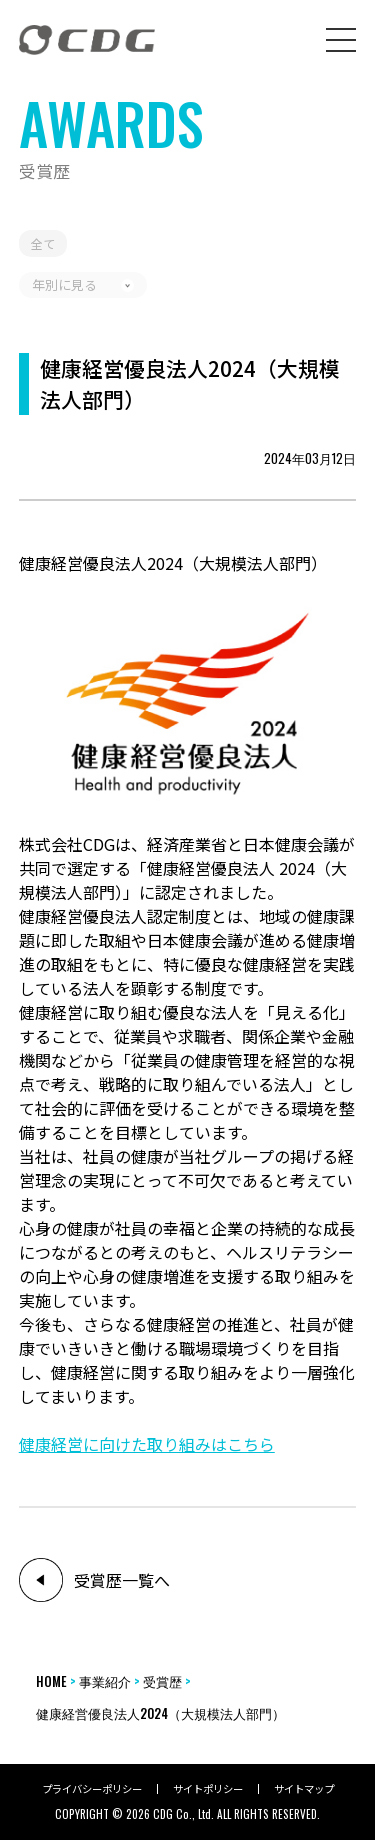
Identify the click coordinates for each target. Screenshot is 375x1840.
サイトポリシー (208, 1789)
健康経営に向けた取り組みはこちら (147, 1444)
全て (43, 243)
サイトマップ (304, 1789)
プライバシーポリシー (92, 1789)
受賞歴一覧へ (122, 1580)
